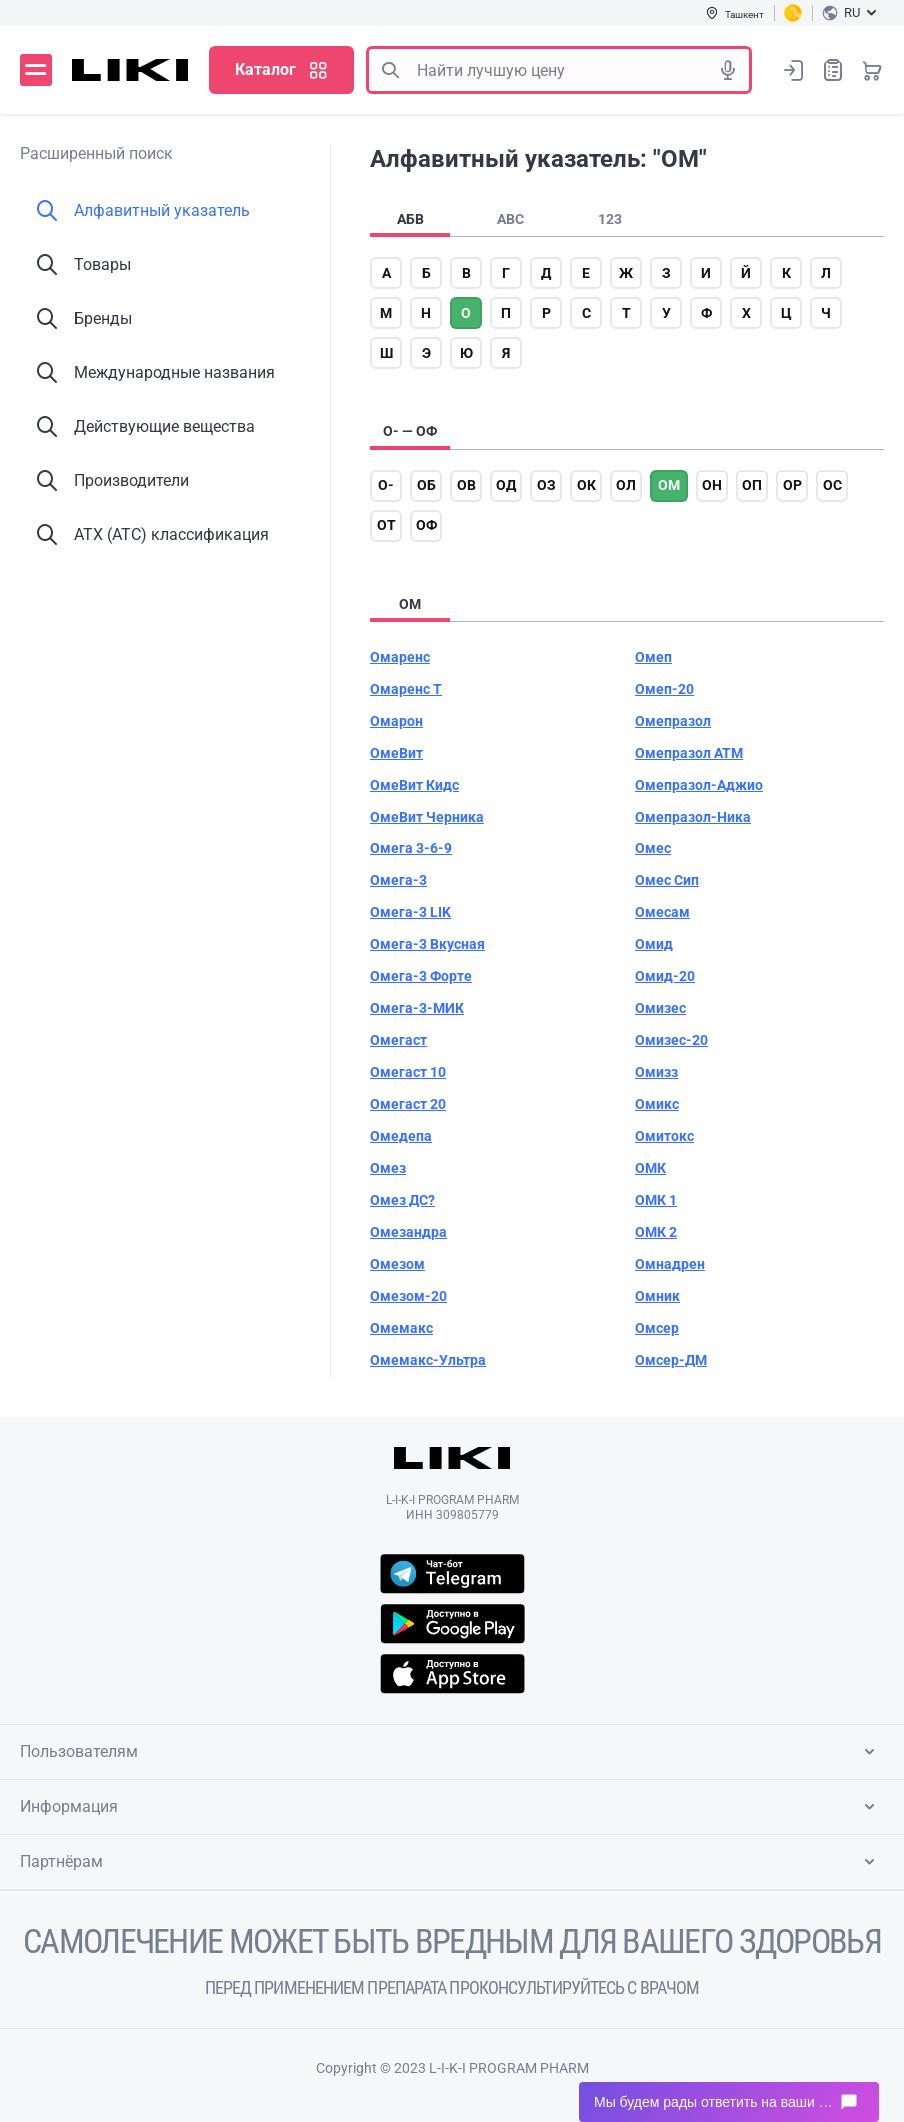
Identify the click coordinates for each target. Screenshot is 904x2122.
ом (669, 485)
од (506, 485)
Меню (36, 70)
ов (466, 485)
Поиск (390, 70)
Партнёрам (451, 1862)
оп (752, 485)
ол (626, 485)
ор (792, 485)
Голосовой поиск (728, 70)
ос (832, 485)
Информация (451, 1807)
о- (386, 485)
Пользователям (451, 1752)
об (426, 485)
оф (426, 525)
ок (586, 485)
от (386, 525)
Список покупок (833, 69)
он (712, 485)
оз (546, 485)
